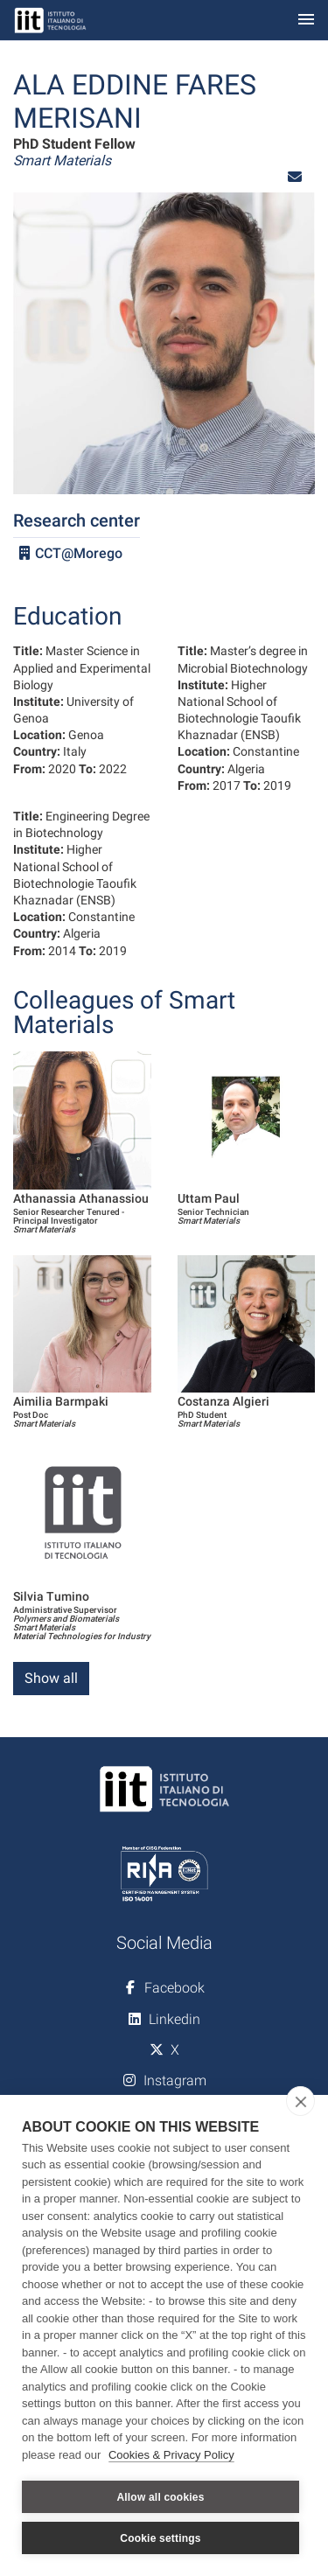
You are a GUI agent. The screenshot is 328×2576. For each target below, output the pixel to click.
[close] (300, 2101)
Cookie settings (160, 2538)
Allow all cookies (160, 2497)
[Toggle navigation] (306, 20)
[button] (295, 177)
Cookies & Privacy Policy (171, 2454)
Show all (51, 1678)
